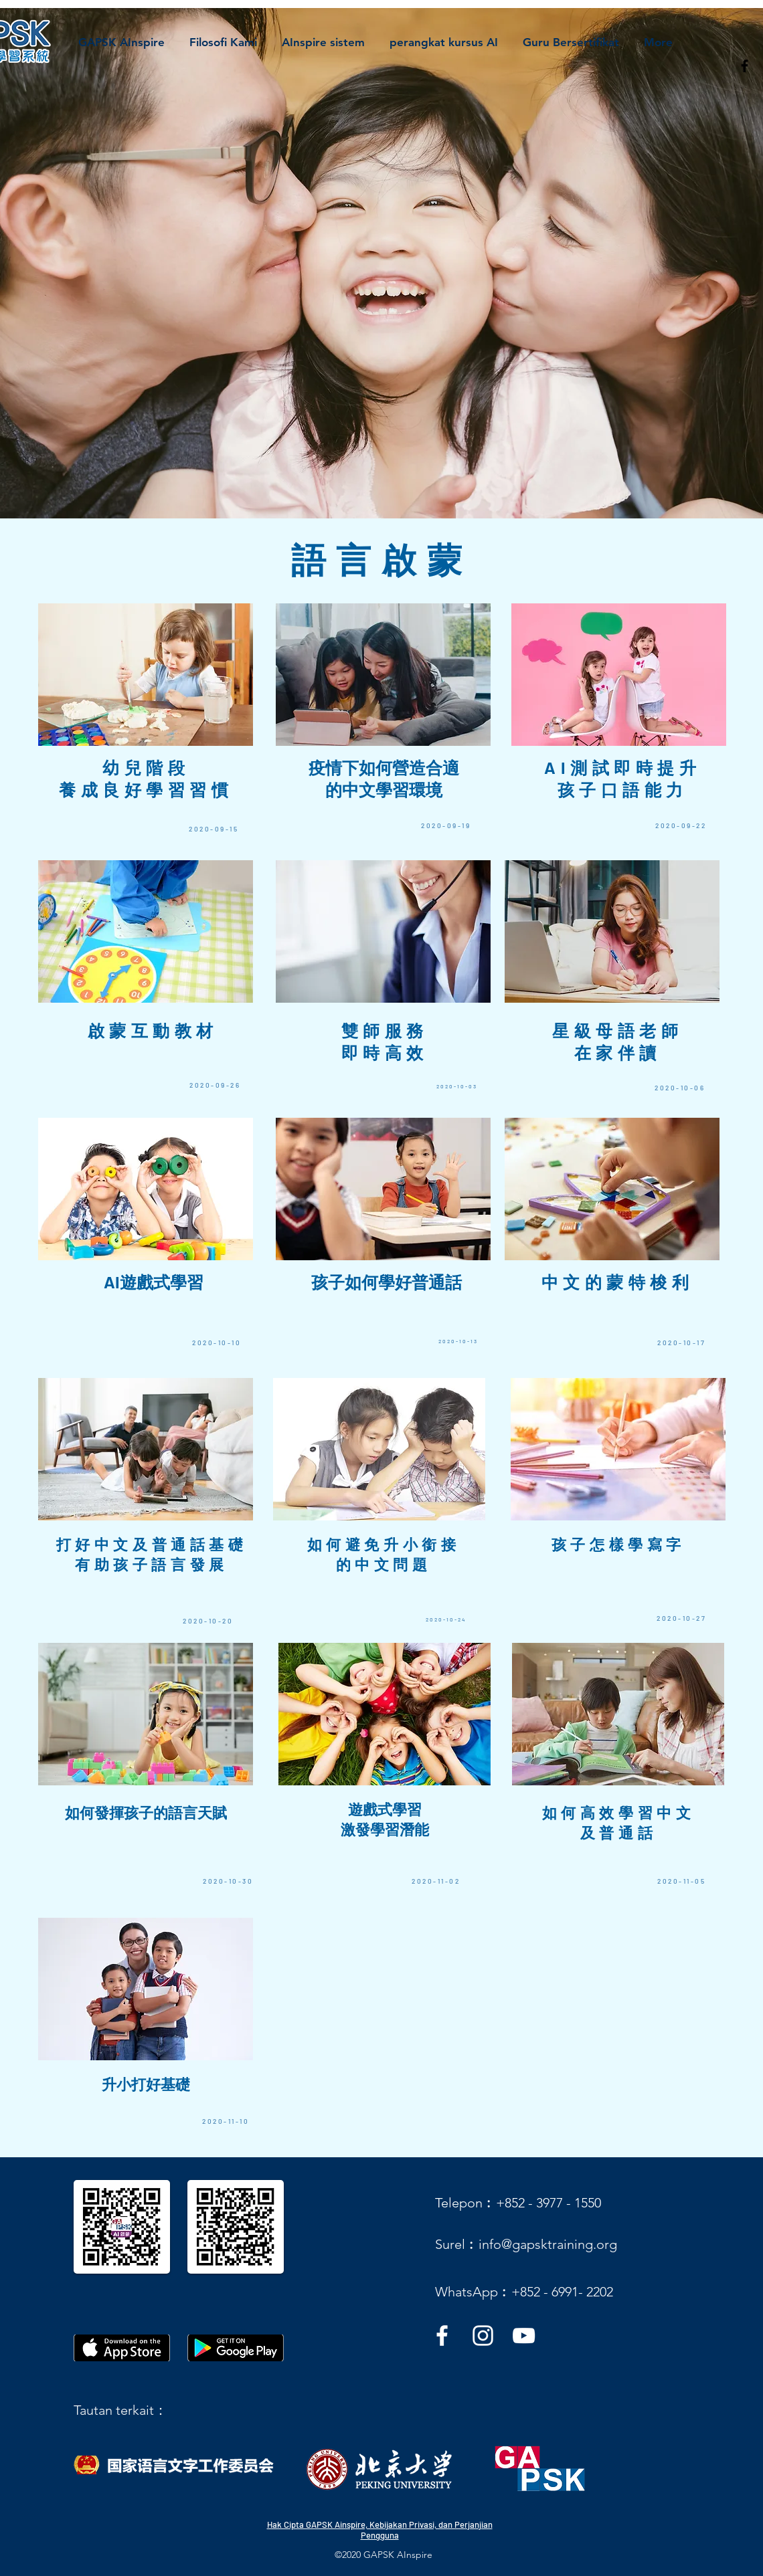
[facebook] (744, 66)
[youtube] (523, 2335)
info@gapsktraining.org (548, 2244)
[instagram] (483, 2335)
